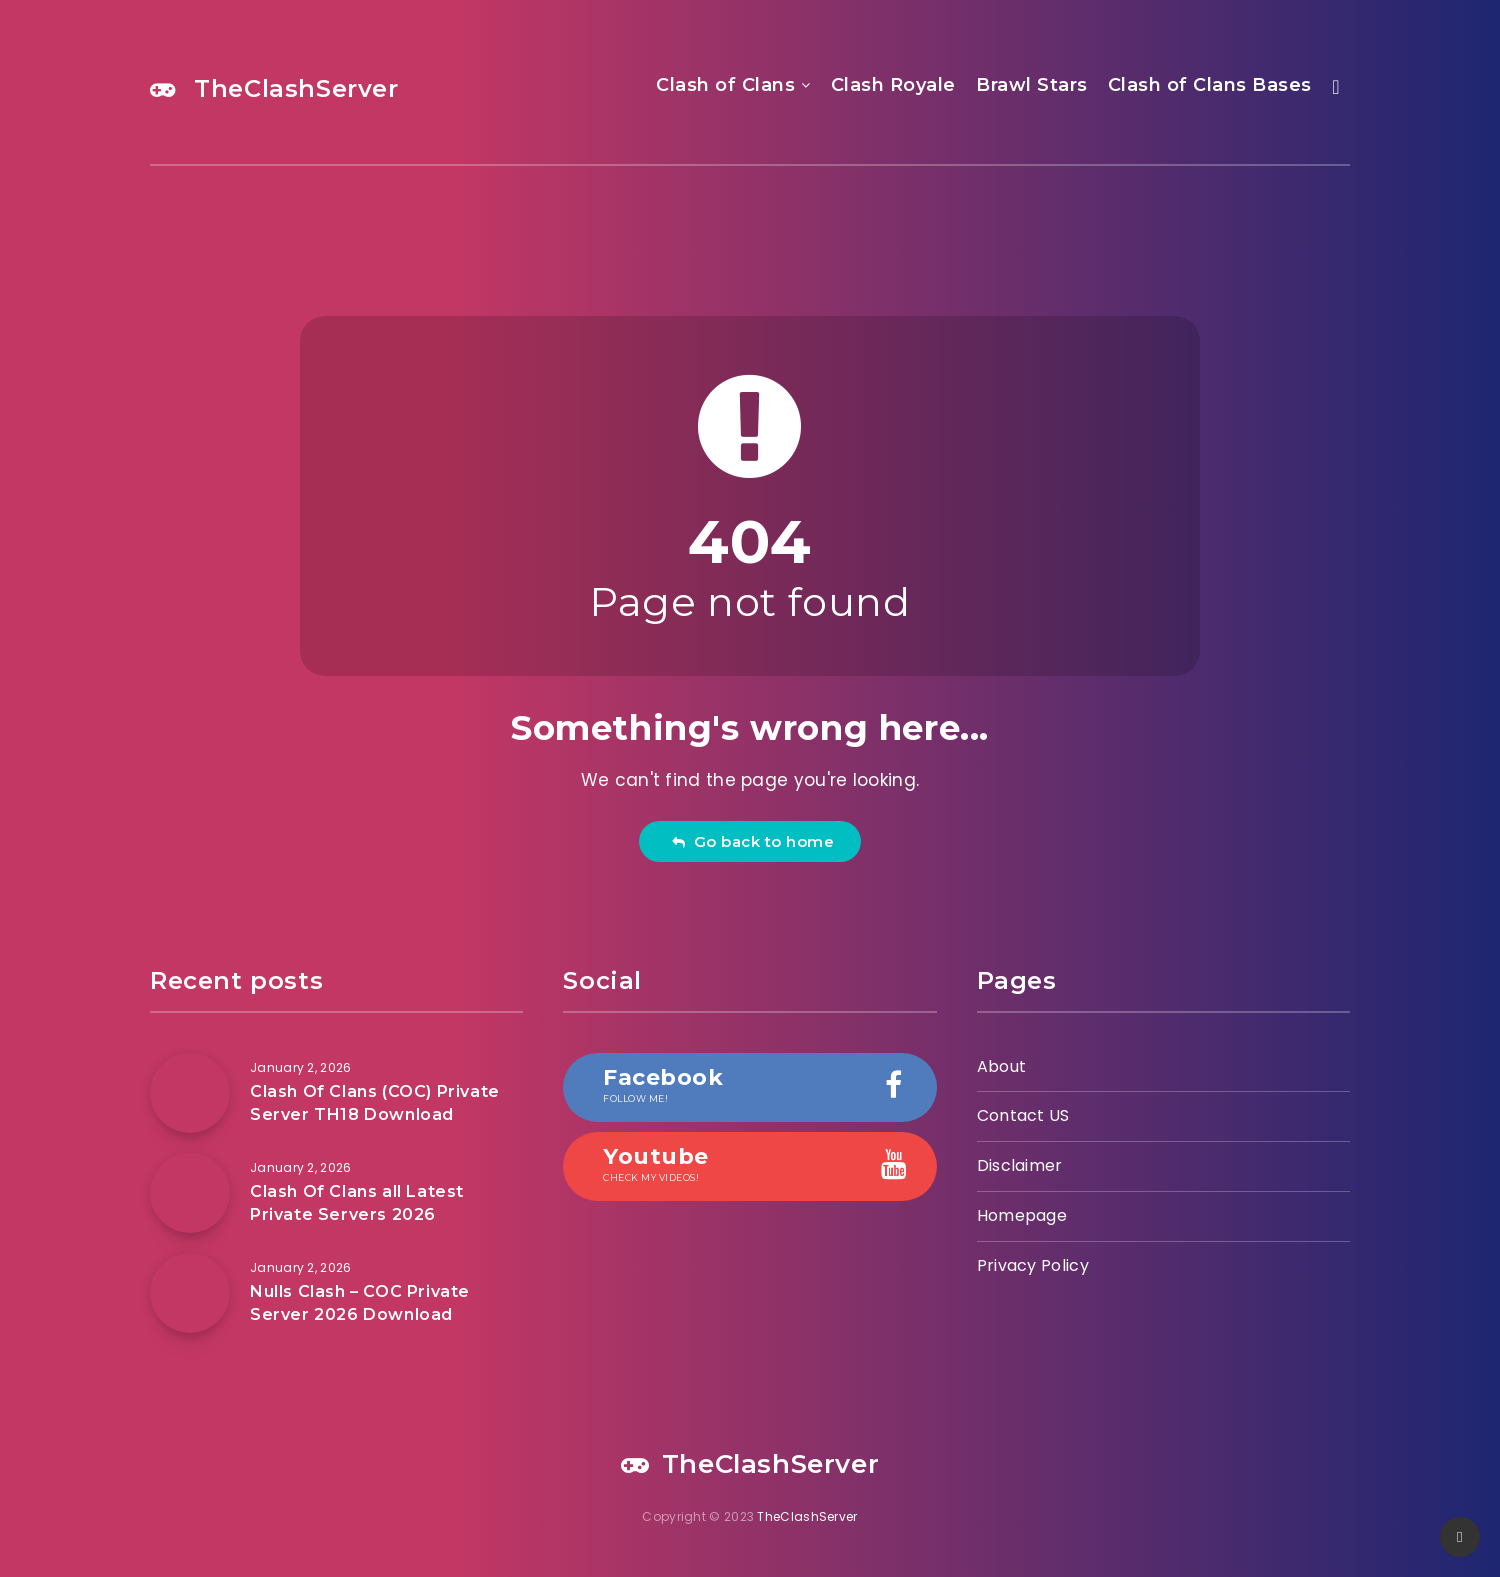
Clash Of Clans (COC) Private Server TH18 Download (375, 1103)
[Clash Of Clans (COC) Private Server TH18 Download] (190, 1093)
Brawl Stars (1032, 85)
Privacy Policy (1033, 1265)
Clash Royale (893, 85)
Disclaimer (1020, 1165)
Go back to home (752, 841)
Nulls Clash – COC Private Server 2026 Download (360, 1303)
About (1002, 1066)
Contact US (1023, 1115)
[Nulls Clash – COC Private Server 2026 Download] (190, 1293)
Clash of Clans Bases (1210, 85)
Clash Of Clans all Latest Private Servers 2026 (357, 1203)
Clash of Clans (725, 85)
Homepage (1022, 1215)
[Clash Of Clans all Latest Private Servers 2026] (190, 1193)
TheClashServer (274, 88)
